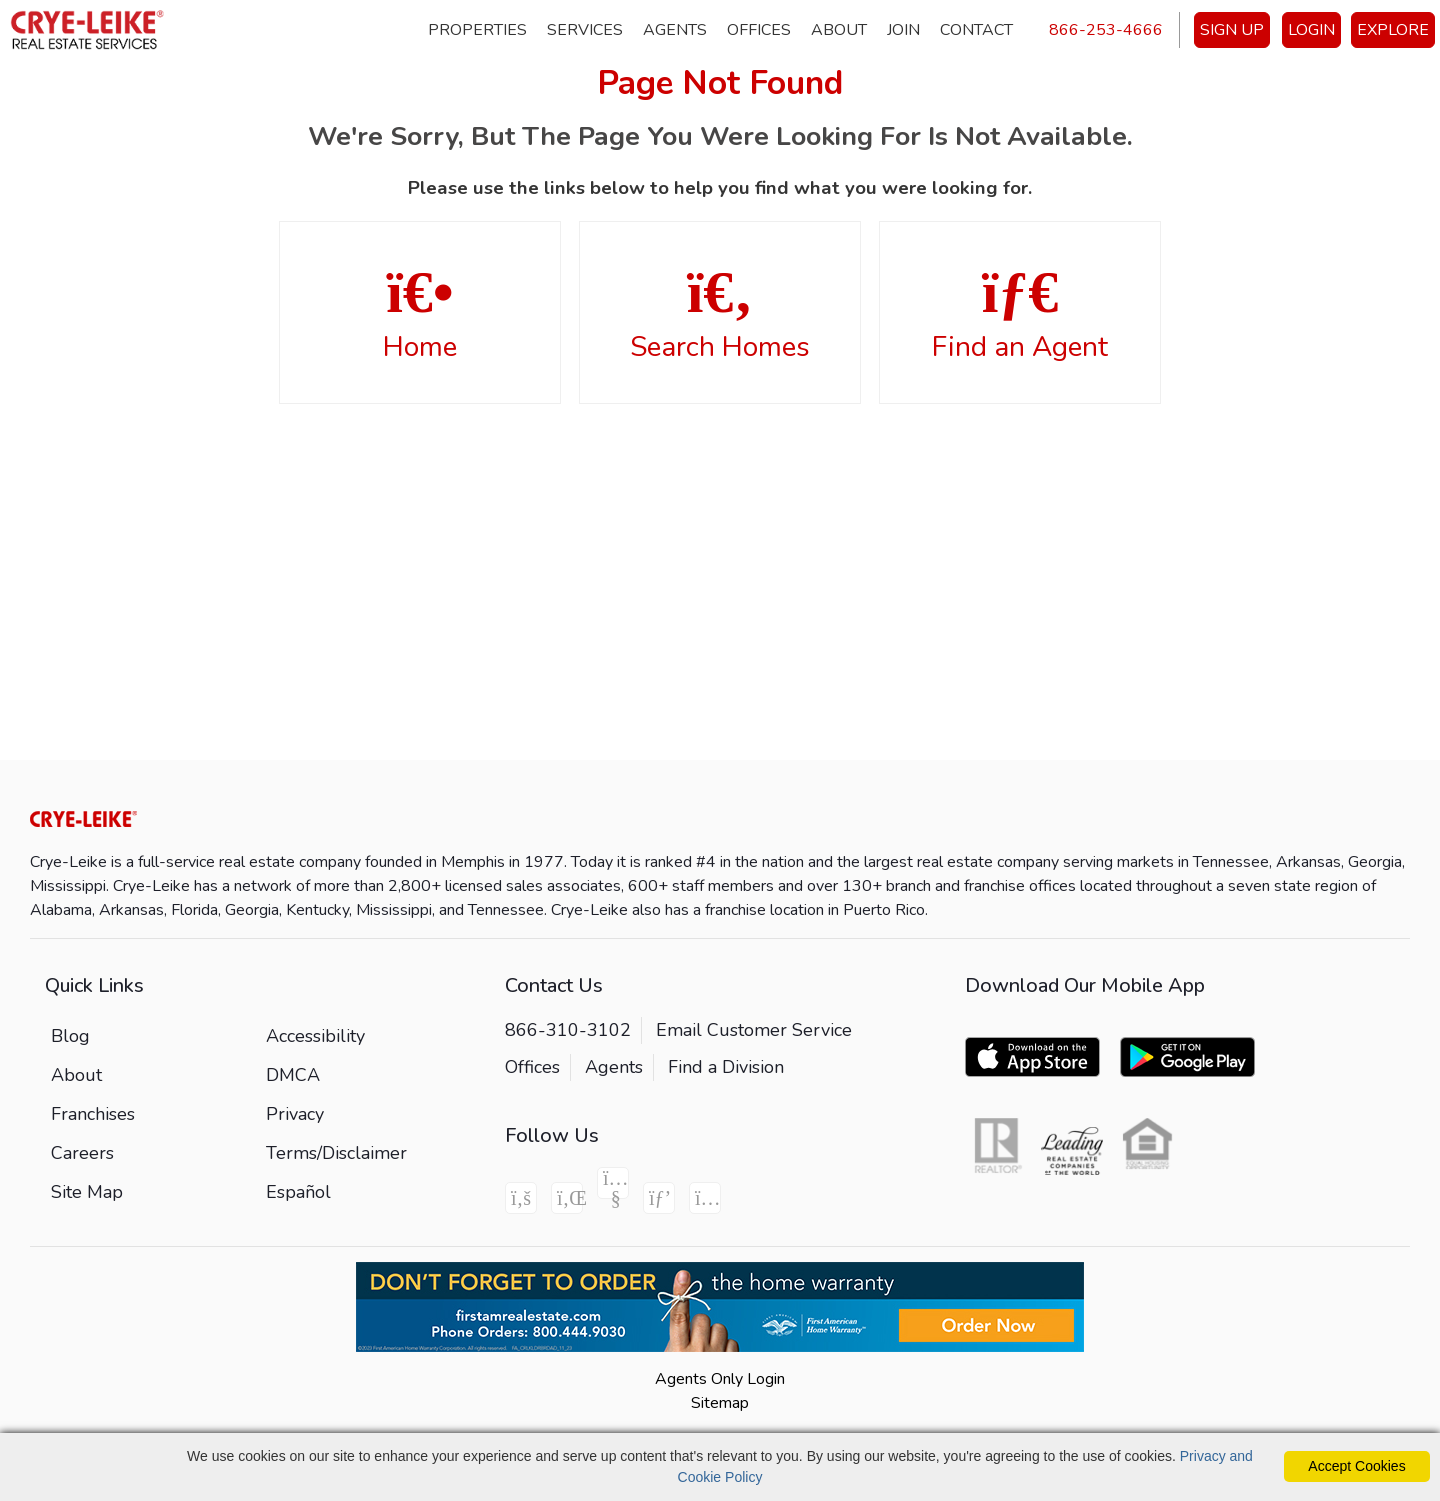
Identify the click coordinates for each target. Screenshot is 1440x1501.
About (839, 30)
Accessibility (315, 1036)
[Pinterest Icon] (659, 1198)
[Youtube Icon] (613, 1183)
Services (585, 30)
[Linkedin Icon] (567, 1198)
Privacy (295, 1114)
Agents (675, 30)
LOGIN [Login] (1311, 30)
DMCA (293, 1075)
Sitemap (720, 1403)
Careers (82, 1153)
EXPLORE (1393, 30)
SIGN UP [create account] (1232, 30)
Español (298, 1192)
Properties (477, 30)
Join (903, 30)
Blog (70, 1036)
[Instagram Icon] (705, 1198)
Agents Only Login (720, 1379)
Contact (976, 30)
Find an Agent (1020, 314)
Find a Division (726, 1067)
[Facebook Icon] (521, 1198)
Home (420, 314)
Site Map (87, 1192)
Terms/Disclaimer (336, 1153)
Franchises (93, 1114)
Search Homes (720, 314)
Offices (759, 30)
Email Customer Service (754, 1030)
